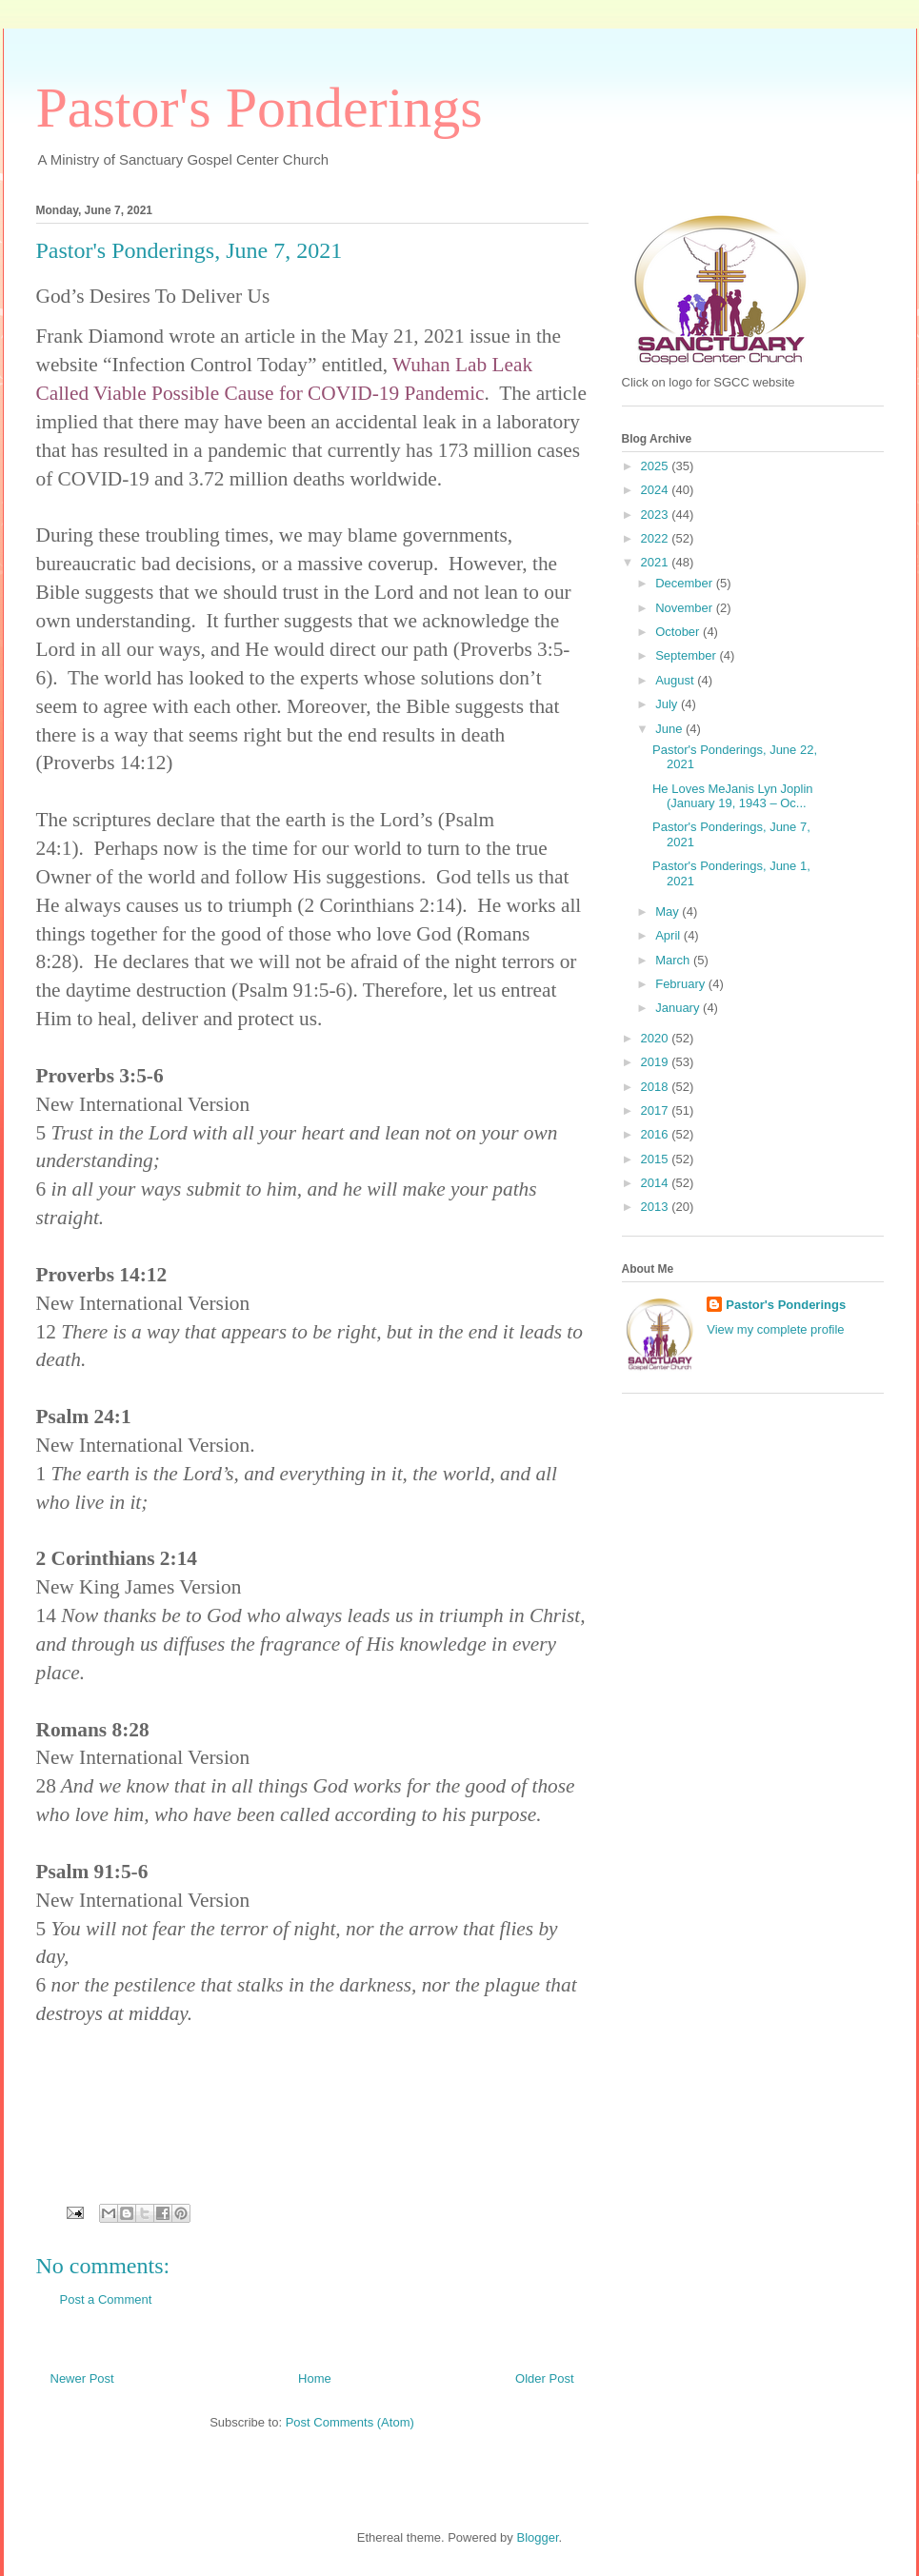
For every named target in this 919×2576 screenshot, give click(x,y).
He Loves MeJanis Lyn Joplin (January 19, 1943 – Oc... (732, 796)
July (668, 704)
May (668, 911)
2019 (656, 1062)
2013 (656, 1206)
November (685, 608)
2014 (656, 1183)
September (687, 655)
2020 (656, 1038)
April (669, 935)
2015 (656, 1159)
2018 (656, 1087)
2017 (656, 1110)
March (674, 960)
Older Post (544, 2378)
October (679, 631)
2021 (656, 562)
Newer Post (82, 2378)
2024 (656, 490)
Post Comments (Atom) (350, 2422)
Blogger (537, 2537)
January (679, 1008)
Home (314, 2378)
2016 (656, 1134)
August (676, 680)
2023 (656, 514)
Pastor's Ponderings (259, 107)
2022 (656, 538)
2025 (656, 466)
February (682, 984)
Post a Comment (106, 2299)
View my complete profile (775, 1329)
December (685, 583)
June (670, 729)
